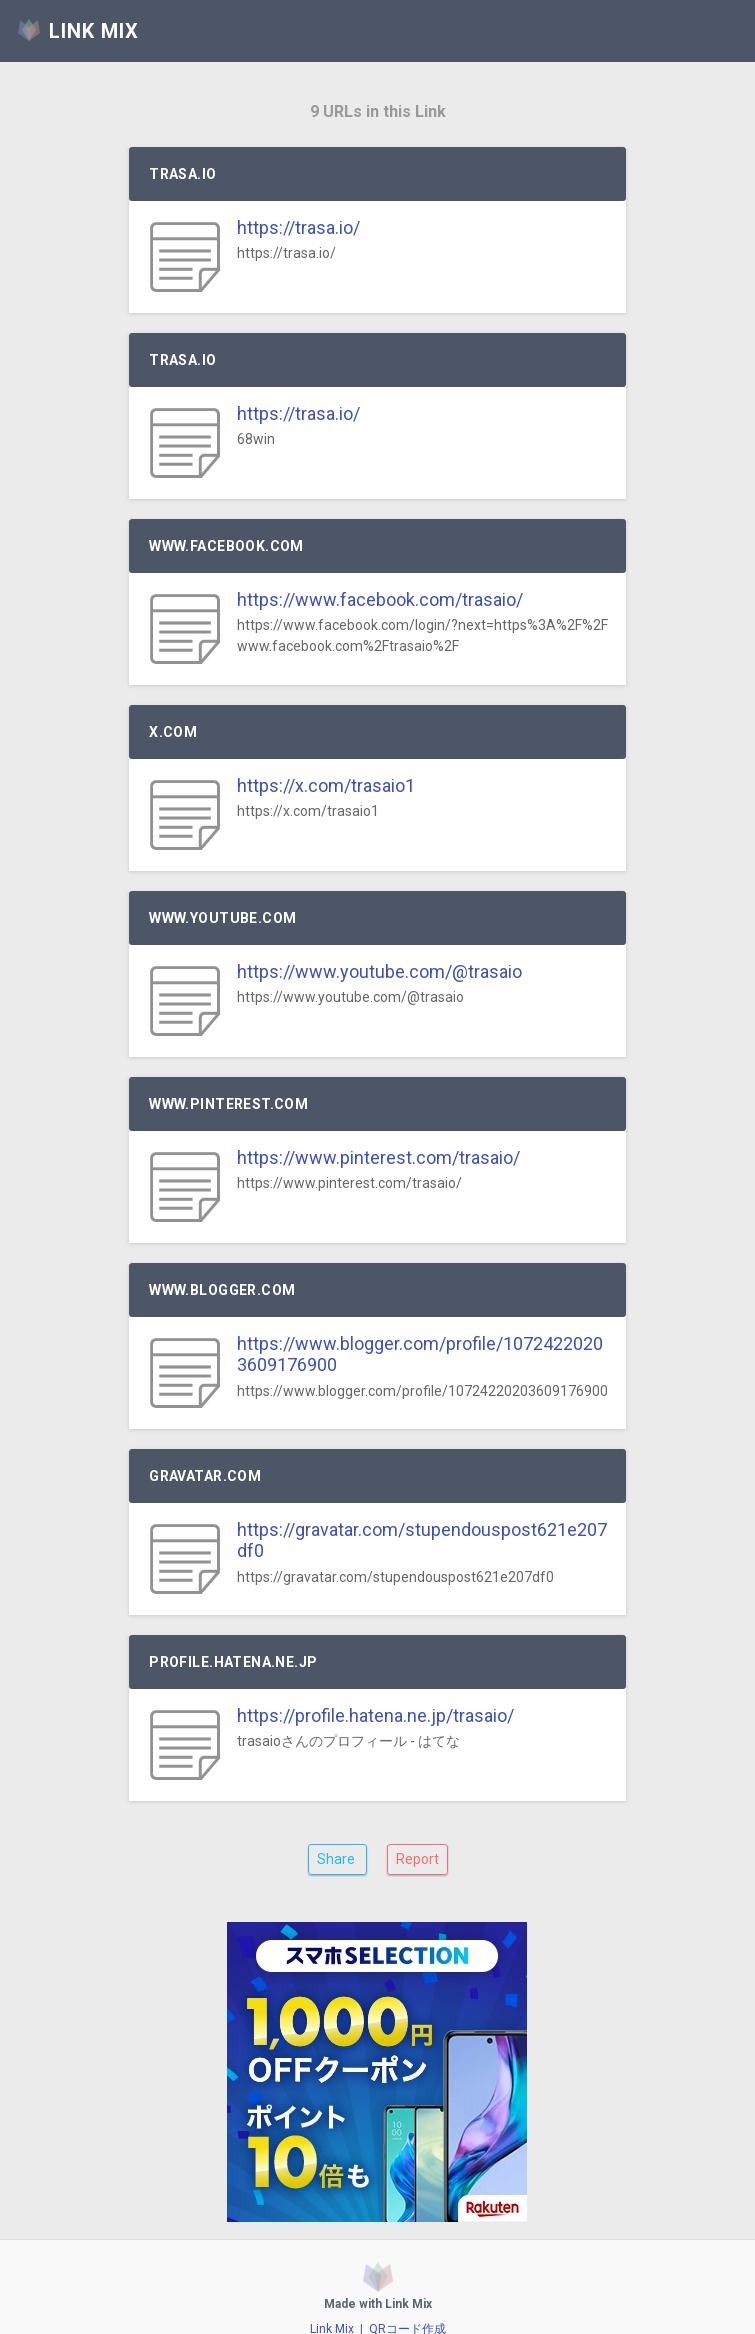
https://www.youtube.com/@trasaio (379, 971)
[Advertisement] (377, 2060)
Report (417, 1859)
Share (337, 1859)
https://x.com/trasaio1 (326, 785)
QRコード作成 (407, 2305)
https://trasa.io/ (298, 227)
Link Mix (332, 2305)
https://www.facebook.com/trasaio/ (380, 599)
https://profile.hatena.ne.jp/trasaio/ (375, 1715)
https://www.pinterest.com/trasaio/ (378, 1157)
